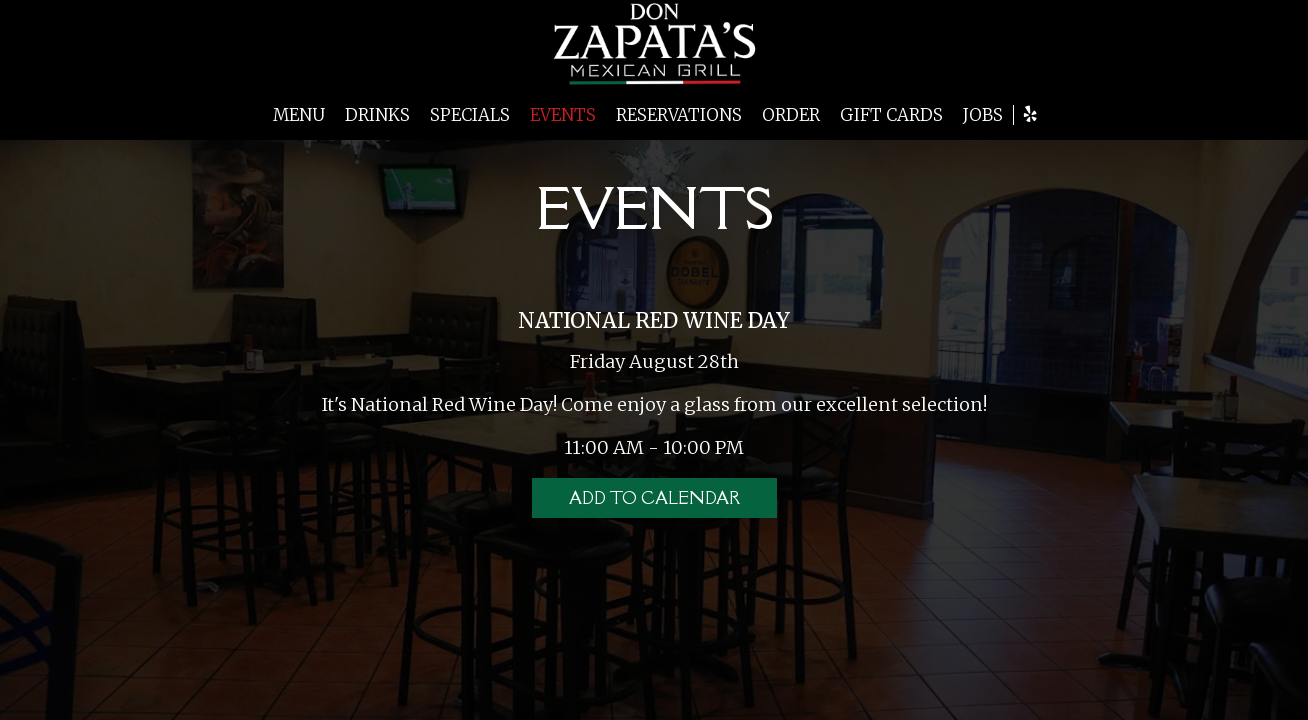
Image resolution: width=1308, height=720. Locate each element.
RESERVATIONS (679, 115)
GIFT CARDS (891, 115)
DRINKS (377, 115)
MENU (299, 115)
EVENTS (563, 115)
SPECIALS (470, 115)
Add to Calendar (654, 498)
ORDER (791, 115)
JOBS (983, 115)
